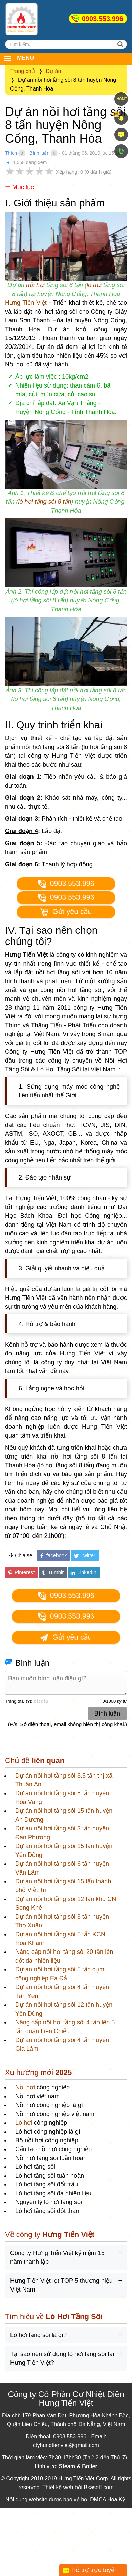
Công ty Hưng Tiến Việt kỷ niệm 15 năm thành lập (57, 2257)
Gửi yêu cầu (65, 911)
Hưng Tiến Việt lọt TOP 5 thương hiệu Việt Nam (61, 2285)
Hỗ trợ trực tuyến (94, 2570)
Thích (11, 153)
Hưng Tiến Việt (26, 302)
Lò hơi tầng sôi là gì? (38, 2335)
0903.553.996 (102, 18)
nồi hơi (35, 285)
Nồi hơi (25, 2087)
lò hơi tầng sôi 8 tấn (44, 501)
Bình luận (39, 153)
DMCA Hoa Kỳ (107, 2499)
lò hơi (94, 285)
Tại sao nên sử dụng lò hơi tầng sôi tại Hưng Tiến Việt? (62, 2358)
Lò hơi (23, 2122)
